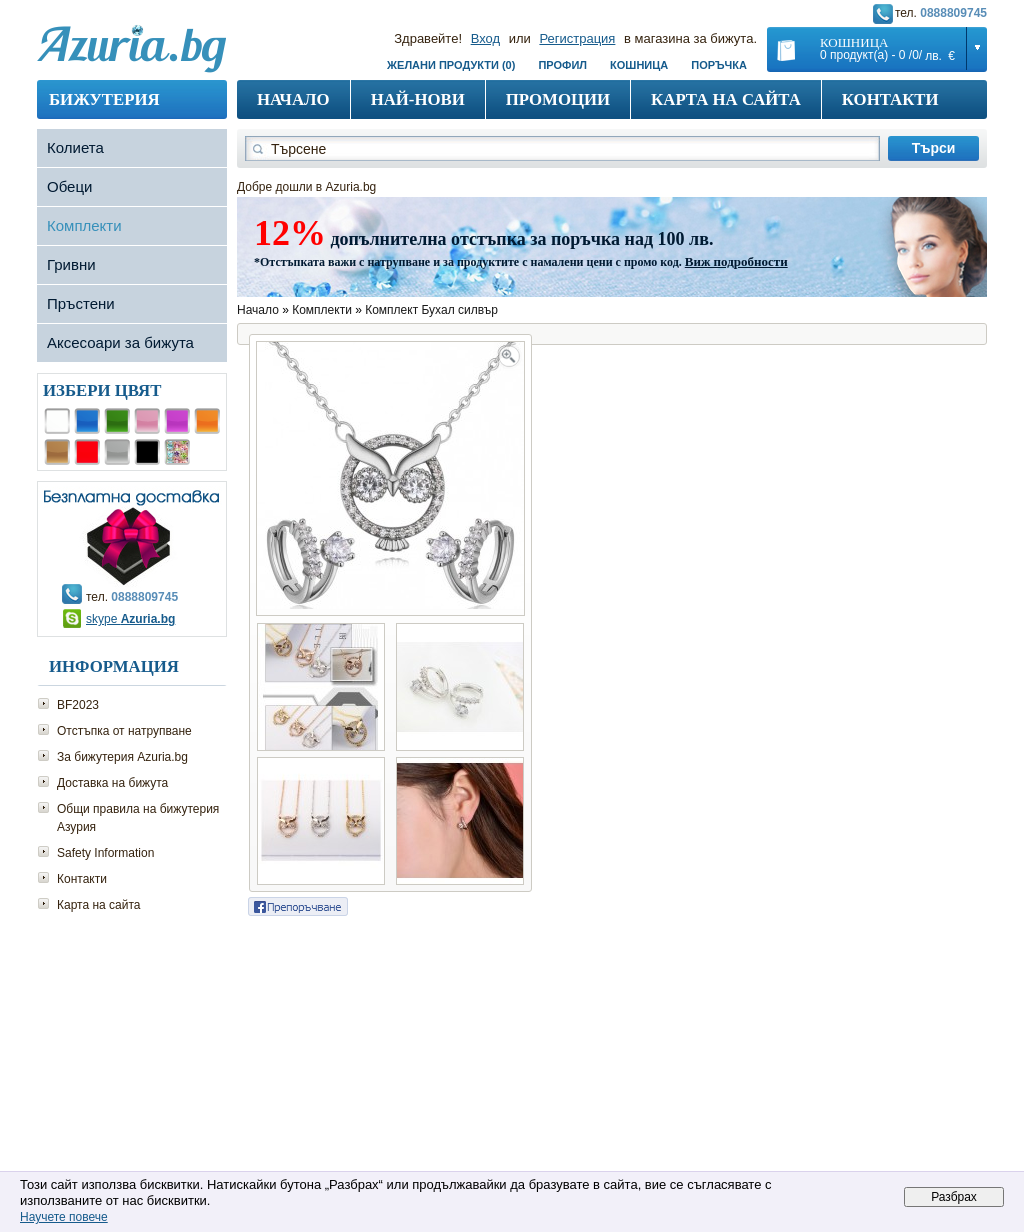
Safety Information (105, 853)
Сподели (298, 906)
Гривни (71, 264)
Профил (562, 65)
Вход (485, 38)
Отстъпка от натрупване (124, 731)
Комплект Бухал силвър (431, 310)
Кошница (639, 65)
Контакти (890, 99)
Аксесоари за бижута (120, 342)
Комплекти (84, 225)
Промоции (558, 99)
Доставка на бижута (112, 783)
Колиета (75, 147)
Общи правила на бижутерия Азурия (138, 818)
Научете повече (64, 1217)
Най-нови (418, 99)
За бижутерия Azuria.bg (122, 757)
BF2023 (78, 705)
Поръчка (719, 65)
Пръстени (81, 303)
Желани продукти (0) (451, 65)
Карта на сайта (726, 99)
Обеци (69, 186)
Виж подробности (736, 261)
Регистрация (577, 38)
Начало (293, 99)
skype (130, 619)
